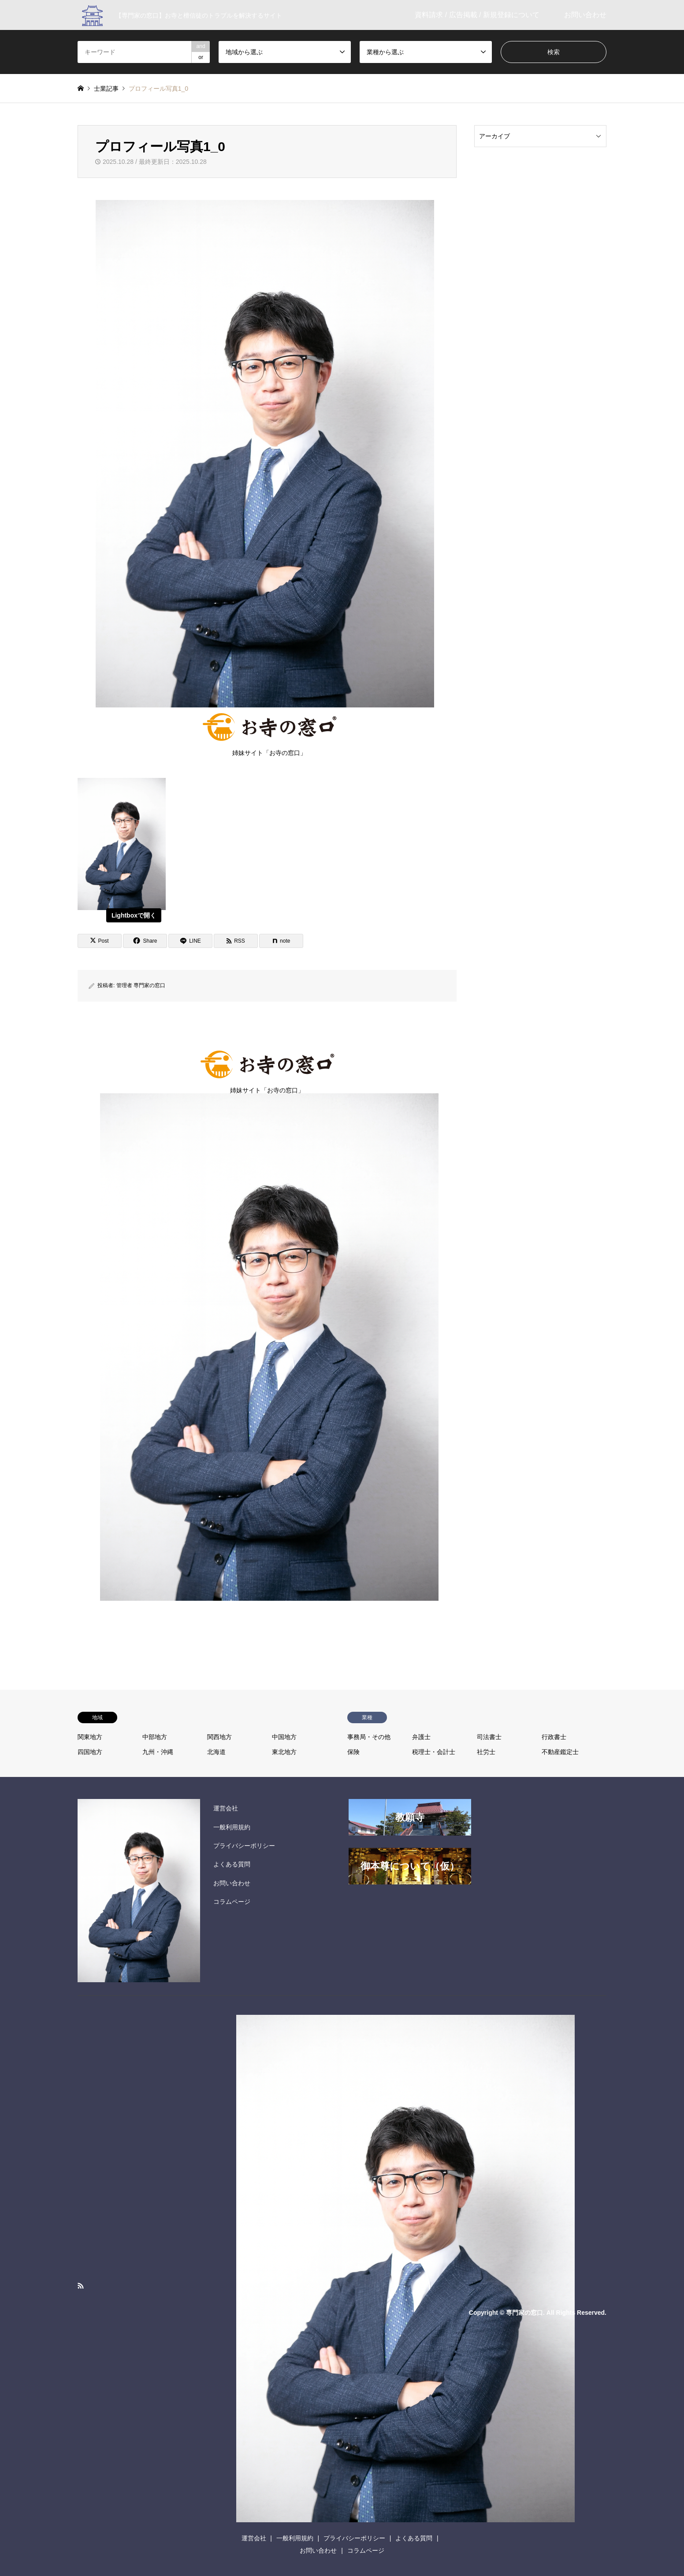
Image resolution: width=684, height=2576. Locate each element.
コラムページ (231, 1901)
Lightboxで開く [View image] (134, 915)
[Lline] (190, 941)
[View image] (122, 907)
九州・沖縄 (157, 1751)
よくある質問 (231, 1864)
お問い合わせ (585, 15)
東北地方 (284, 1751)
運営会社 (225, 1808)
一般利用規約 (231, 1827)
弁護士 (421, 1736)
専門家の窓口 (524, 2312)
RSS (81, 2286)
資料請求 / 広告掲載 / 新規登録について (477, 15)
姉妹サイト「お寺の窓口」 (269, 732)
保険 (353, 1751)
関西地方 (219, 1736)
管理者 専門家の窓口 (140, 985)
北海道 (216, 1751)
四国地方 (90, 1751)
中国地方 (284, 1736)
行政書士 (554, 1736)
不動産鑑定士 (560, 1751)
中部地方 (154, 1736)
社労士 (486, 1751)
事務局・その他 (368, 1736)
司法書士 (489, 1736)
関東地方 (90, 1736)
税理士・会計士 (433, 1751)
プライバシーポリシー (244, 1845)
